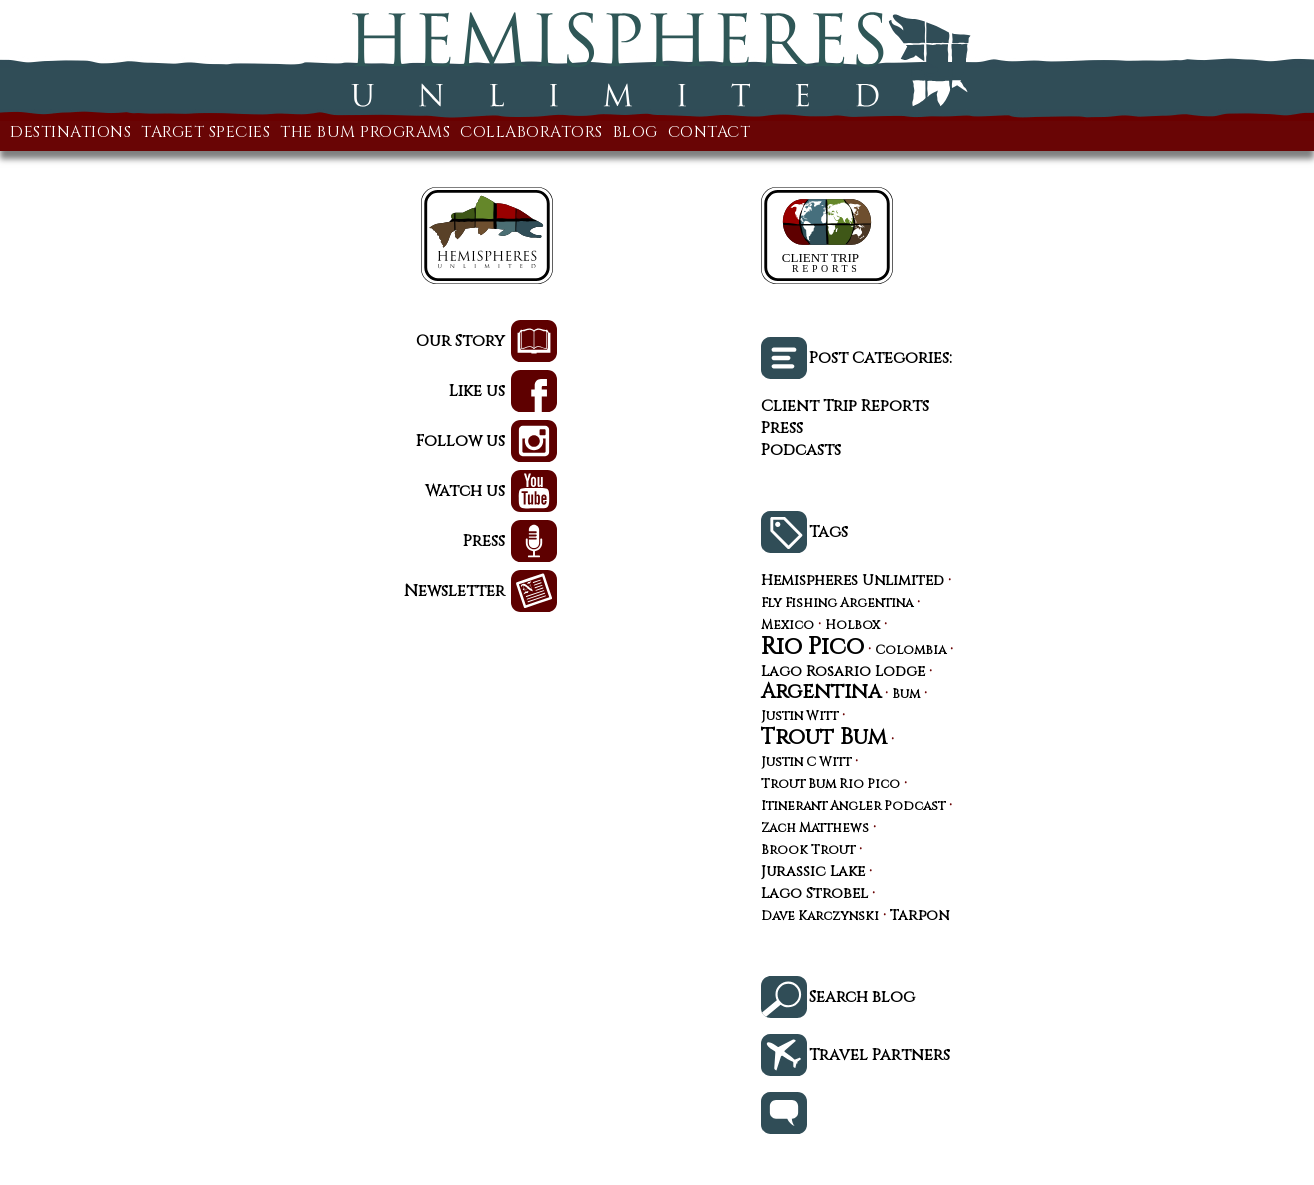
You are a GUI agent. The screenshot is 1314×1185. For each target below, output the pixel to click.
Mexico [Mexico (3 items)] (787, 626)
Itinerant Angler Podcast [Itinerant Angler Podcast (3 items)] (853, 807)
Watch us (465, 491)
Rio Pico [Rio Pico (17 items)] (812, 647)
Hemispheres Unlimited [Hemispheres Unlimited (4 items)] (852, 581)
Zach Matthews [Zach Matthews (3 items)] (815, 829)
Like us (477, 391)
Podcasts (801, 450)
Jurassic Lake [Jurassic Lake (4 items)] (813, 872)
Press (484, 541)
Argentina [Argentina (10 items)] (821, 692)
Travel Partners (879, 1055)
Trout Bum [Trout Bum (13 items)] (824, 737)
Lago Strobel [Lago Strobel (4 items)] (814, 894)
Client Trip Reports (845, 406)
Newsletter (454, 591)
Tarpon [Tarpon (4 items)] (919, 916)
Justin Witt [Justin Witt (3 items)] (799, 717)
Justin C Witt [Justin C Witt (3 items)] (806, 763)
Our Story (460, 341)
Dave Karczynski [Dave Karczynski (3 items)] (820, 917)
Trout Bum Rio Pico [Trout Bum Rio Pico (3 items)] (830, 785)
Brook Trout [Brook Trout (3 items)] (808, 851)
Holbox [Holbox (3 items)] (852, 626)
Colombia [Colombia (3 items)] (910, 651)
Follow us (460, 441)
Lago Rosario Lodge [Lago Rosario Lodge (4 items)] (843, 672)
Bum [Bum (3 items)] (906, 695)
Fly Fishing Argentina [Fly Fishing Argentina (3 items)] (837, 604)
